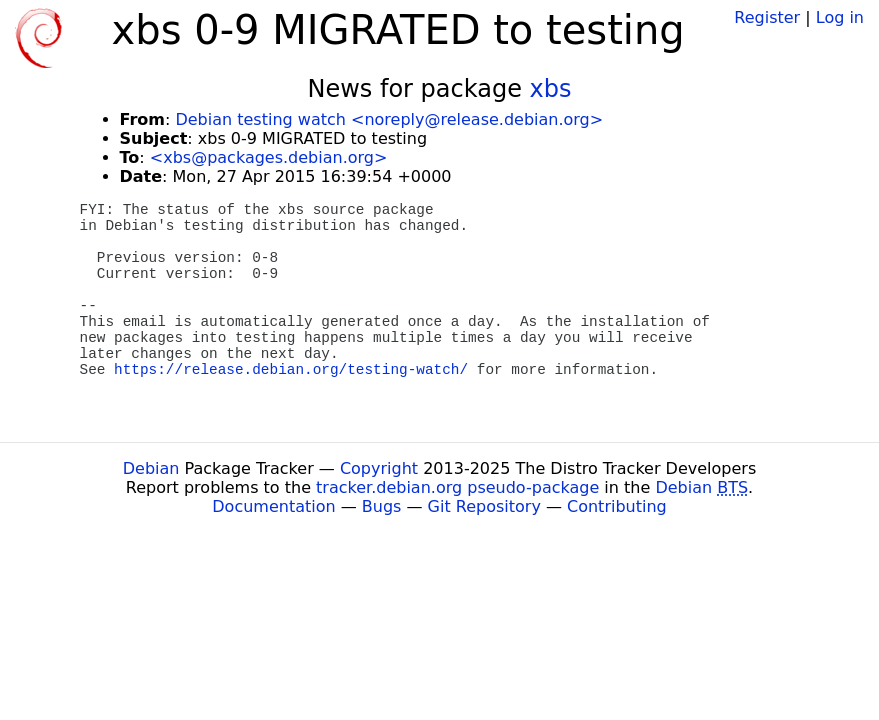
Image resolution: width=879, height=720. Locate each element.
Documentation (273, 506)
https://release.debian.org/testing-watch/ (291, 370)
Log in (840, 17)
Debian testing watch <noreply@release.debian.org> (389, 119)
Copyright (379, 468)
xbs (551, 89)
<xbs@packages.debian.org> (269, 157)
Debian (151, 468)
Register (767, 17)
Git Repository (484, 506)
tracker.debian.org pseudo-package (457, 487)
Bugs (382, 506)
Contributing (617, 506)
